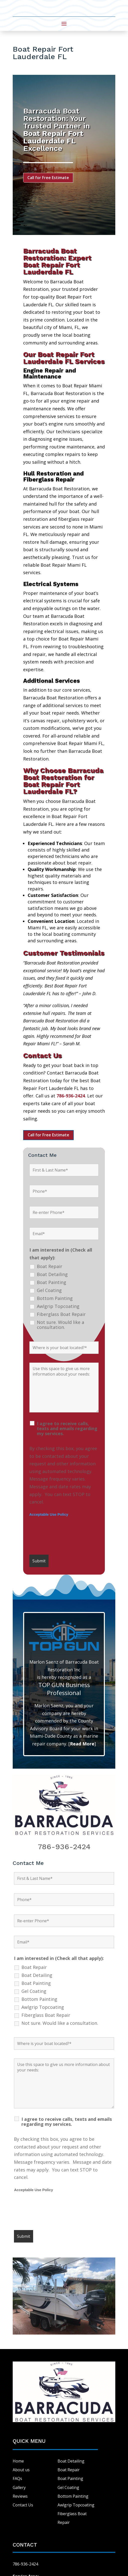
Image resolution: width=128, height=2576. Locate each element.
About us (21, 2469)
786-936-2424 (71, 1096)
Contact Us (23, 2505)
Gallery (19, 2487)
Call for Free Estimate (48, 177)
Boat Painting (51, 1282)
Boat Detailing (52, 1274)
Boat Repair (49, 1266)
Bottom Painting (55, 1298)
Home (18, 2461)
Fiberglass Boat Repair (61, 1314)
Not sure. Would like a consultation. (60, 1325)
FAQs (17, 2478)
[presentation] (67, 1536)
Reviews (20, 2496)
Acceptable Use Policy (48, 1514)
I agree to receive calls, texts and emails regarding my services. (67, 1428)
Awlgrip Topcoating (58, 1306)
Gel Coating (49, 1290)
